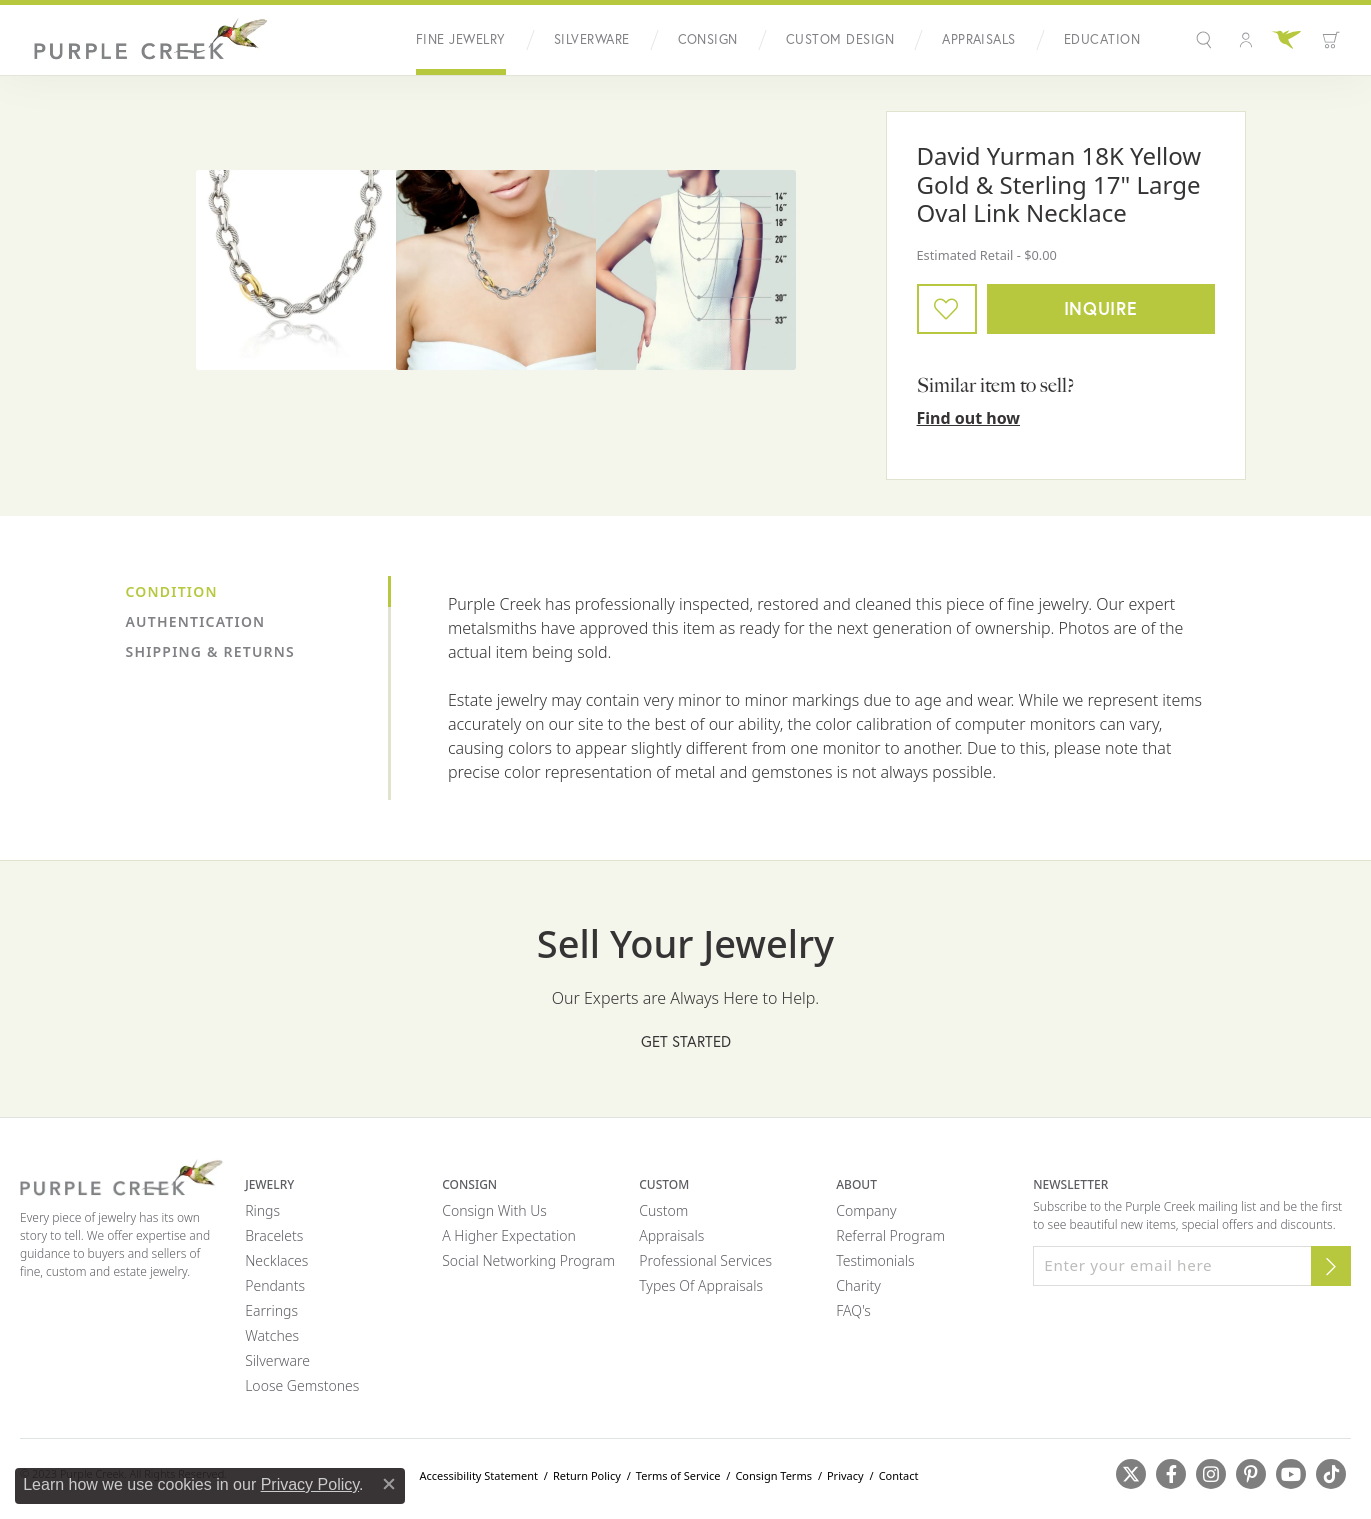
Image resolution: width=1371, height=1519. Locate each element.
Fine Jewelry (461, 39)
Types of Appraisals (701, 1285)
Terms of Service (678, 1475)
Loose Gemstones (302, 1385)
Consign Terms (773, 1475)
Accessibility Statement (478, 1475)
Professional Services (705, 1260)
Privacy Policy (310, 1484)
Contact (899, 1475)
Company (866, 1210)
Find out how (969, 418)
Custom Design (840, 39)
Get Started (686, 1041)
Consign (708, 39)
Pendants (275, 1285)
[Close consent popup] (389, 1484)
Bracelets (274, 1235)
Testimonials (875, 1260)
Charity (858, 1285)
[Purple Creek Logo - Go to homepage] (145, 40)
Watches (272, 1335)
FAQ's (853, 1310)
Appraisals (979, 39)
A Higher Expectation (509, 1235)
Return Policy (587, 1475)
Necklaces (276, 1260)
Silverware (592, 39)
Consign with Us (494, 1210)
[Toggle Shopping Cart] (1331, 40)
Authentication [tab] (196, 621)
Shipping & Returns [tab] (210, 651)
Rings (262, 1210)
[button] (1206, 40)
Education (1102, 39)
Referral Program (890, 1235)
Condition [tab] (172, 591)
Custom (663, 1210)
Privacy (845, 1475)
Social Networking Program (528, 1260)
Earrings (271, 1310)
